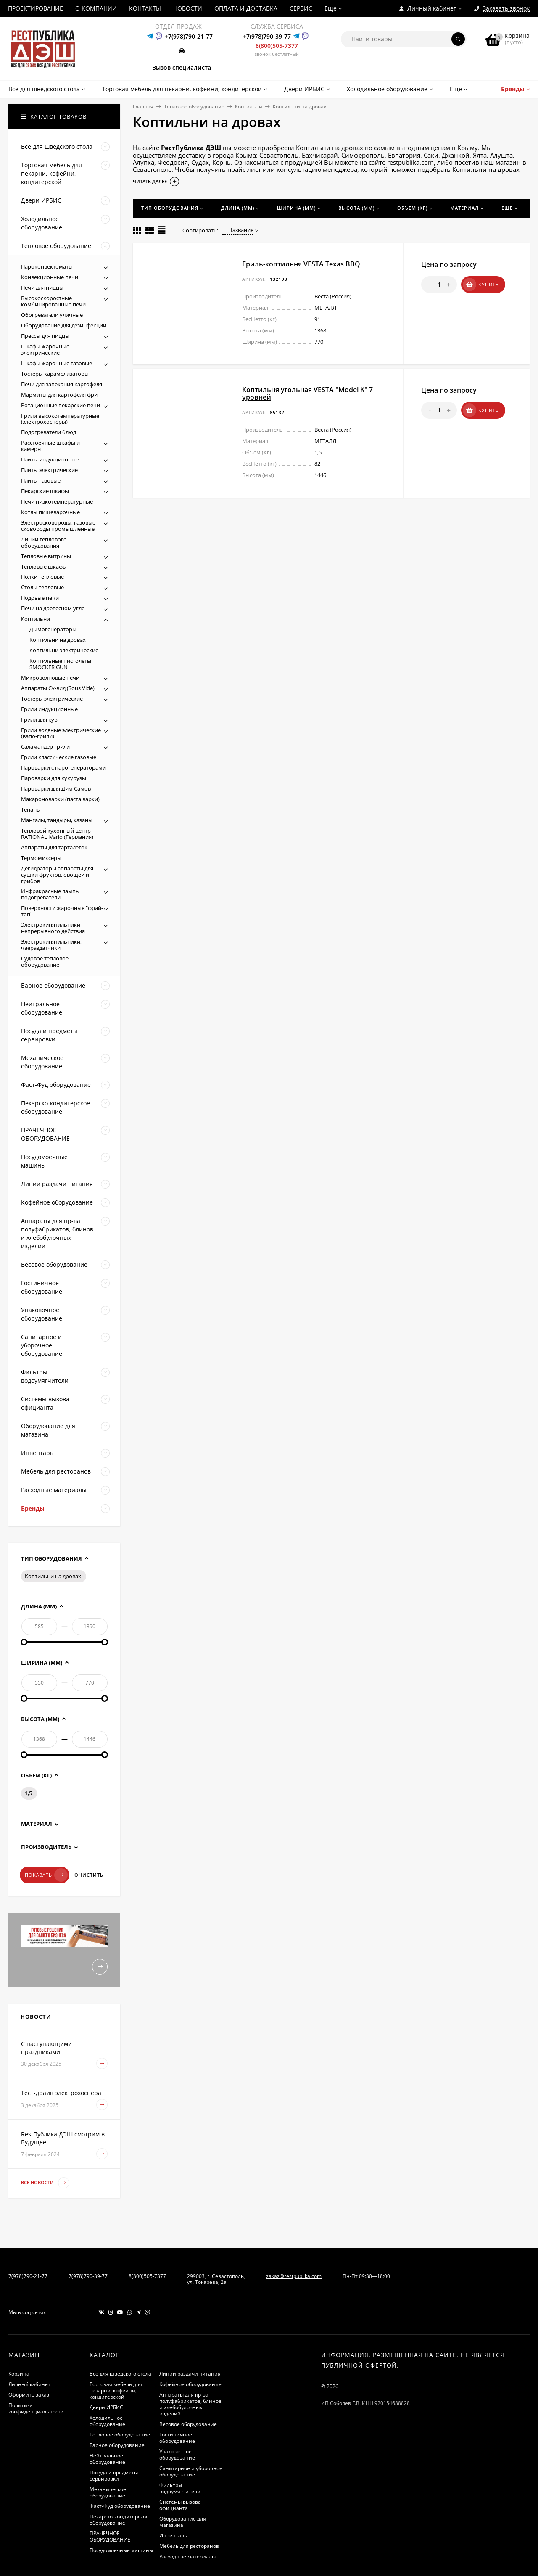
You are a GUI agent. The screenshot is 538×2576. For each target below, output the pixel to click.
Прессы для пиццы (45, 336)
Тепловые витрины (46, 556)
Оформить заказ (28, 2394)
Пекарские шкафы (45, 491)
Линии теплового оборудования (44, 542)
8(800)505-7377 (277, 46)
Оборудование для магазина (182, 2522)
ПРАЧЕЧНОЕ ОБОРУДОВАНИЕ (110, 2536)
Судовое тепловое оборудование (45, 961)
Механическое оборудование (108, 2492)
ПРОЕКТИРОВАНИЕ (35, 8)
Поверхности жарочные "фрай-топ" (62, 911)
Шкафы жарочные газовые (56, 363)
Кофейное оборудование (190, 2384)
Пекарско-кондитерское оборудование (119, 2519)
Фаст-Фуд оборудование (120, 2506)
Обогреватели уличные (52, 315)
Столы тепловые (42, 587)
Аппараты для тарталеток (54, 847)
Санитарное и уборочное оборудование (190, 2471)
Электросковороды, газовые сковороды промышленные (58, 526)
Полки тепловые (42, 576)
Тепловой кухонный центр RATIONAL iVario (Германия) (57, 834)
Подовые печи (40, 597)
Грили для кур (39, 719)
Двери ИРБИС (106, 2407)
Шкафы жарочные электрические (45, 349)
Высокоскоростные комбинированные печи (53, 301)
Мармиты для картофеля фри (59, 394)
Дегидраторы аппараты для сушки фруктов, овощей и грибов (57, 875)
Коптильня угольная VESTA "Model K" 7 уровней (307, 393)
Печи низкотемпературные (57, 501)
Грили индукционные (49, 709)
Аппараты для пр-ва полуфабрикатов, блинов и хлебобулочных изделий (190, 2404)
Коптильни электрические (63, 650)
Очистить (88, 1875)
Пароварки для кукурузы (53, 778)
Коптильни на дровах (57, 639)
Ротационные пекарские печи (60, 405)
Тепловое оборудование (194, 106)
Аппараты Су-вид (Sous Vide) (58, 688)
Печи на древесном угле (52, 608)
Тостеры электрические (52, 698)
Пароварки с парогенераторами (63, 767)
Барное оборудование (117, 2445)
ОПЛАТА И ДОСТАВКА (245, 8)
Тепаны (31, 809)
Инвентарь (173, 2535)
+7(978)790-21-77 (189, 36)
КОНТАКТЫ (145, 8)
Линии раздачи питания (190, 2373)
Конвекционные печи (49, 277)
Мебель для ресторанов (189, 2546)
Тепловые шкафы (44, 566)
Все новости (45, 2182)
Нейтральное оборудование (107, 2458)
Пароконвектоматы (47, 266)
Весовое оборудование (188, 2424)
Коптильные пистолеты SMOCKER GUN (60, 664)
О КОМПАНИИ (96, 8)
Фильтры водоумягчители (179, 2488)
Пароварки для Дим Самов (56, 788)
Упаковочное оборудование (177, 2454)
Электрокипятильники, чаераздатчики (51, 945)
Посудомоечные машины (121, 2550)
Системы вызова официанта (180, 2505)
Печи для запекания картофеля (61, 384)
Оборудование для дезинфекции (63, 325)
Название (237, 230)
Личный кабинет (29, 2384)
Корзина (18, 2373)
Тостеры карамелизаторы (55, 373)
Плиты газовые (41, 480)
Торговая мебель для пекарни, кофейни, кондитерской (116, 2390)
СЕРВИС (301, 8)
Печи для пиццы (42, 287)
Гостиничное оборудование (177, 2437)
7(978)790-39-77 (88, 2276)
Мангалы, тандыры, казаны (56, 820)
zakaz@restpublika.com (294, 2276)
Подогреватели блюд (48, 432)
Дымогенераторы (52, 629)
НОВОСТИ (187, 8)
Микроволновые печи (50, 677)
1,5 (28, 1793)
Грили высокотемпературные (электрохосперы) (60, 419)
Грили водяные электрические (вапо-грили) (61, 733)
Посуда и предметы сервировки (114, 2475)
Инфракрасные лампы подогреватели (50, 894)
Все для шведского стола (120, 2373)
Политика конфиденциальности (36, 2408)
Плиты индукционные (50, 459)
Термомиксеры (41, 858)
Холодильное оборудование (107, 2421)
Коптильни (248, 106)
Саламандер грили (45, 746)
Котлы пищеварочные (50, 512)
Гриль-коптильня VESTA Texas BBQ (301, 264)
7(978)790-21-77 (27, 2276)
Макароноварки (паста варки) (60, 799)
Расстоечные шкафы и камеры (50, 446)
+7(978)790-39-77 (267, 36)
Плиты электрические (49, 470)
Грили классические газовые (58, 757)
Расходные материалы (187, 2556)
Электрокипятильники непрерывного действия (53, 928)
